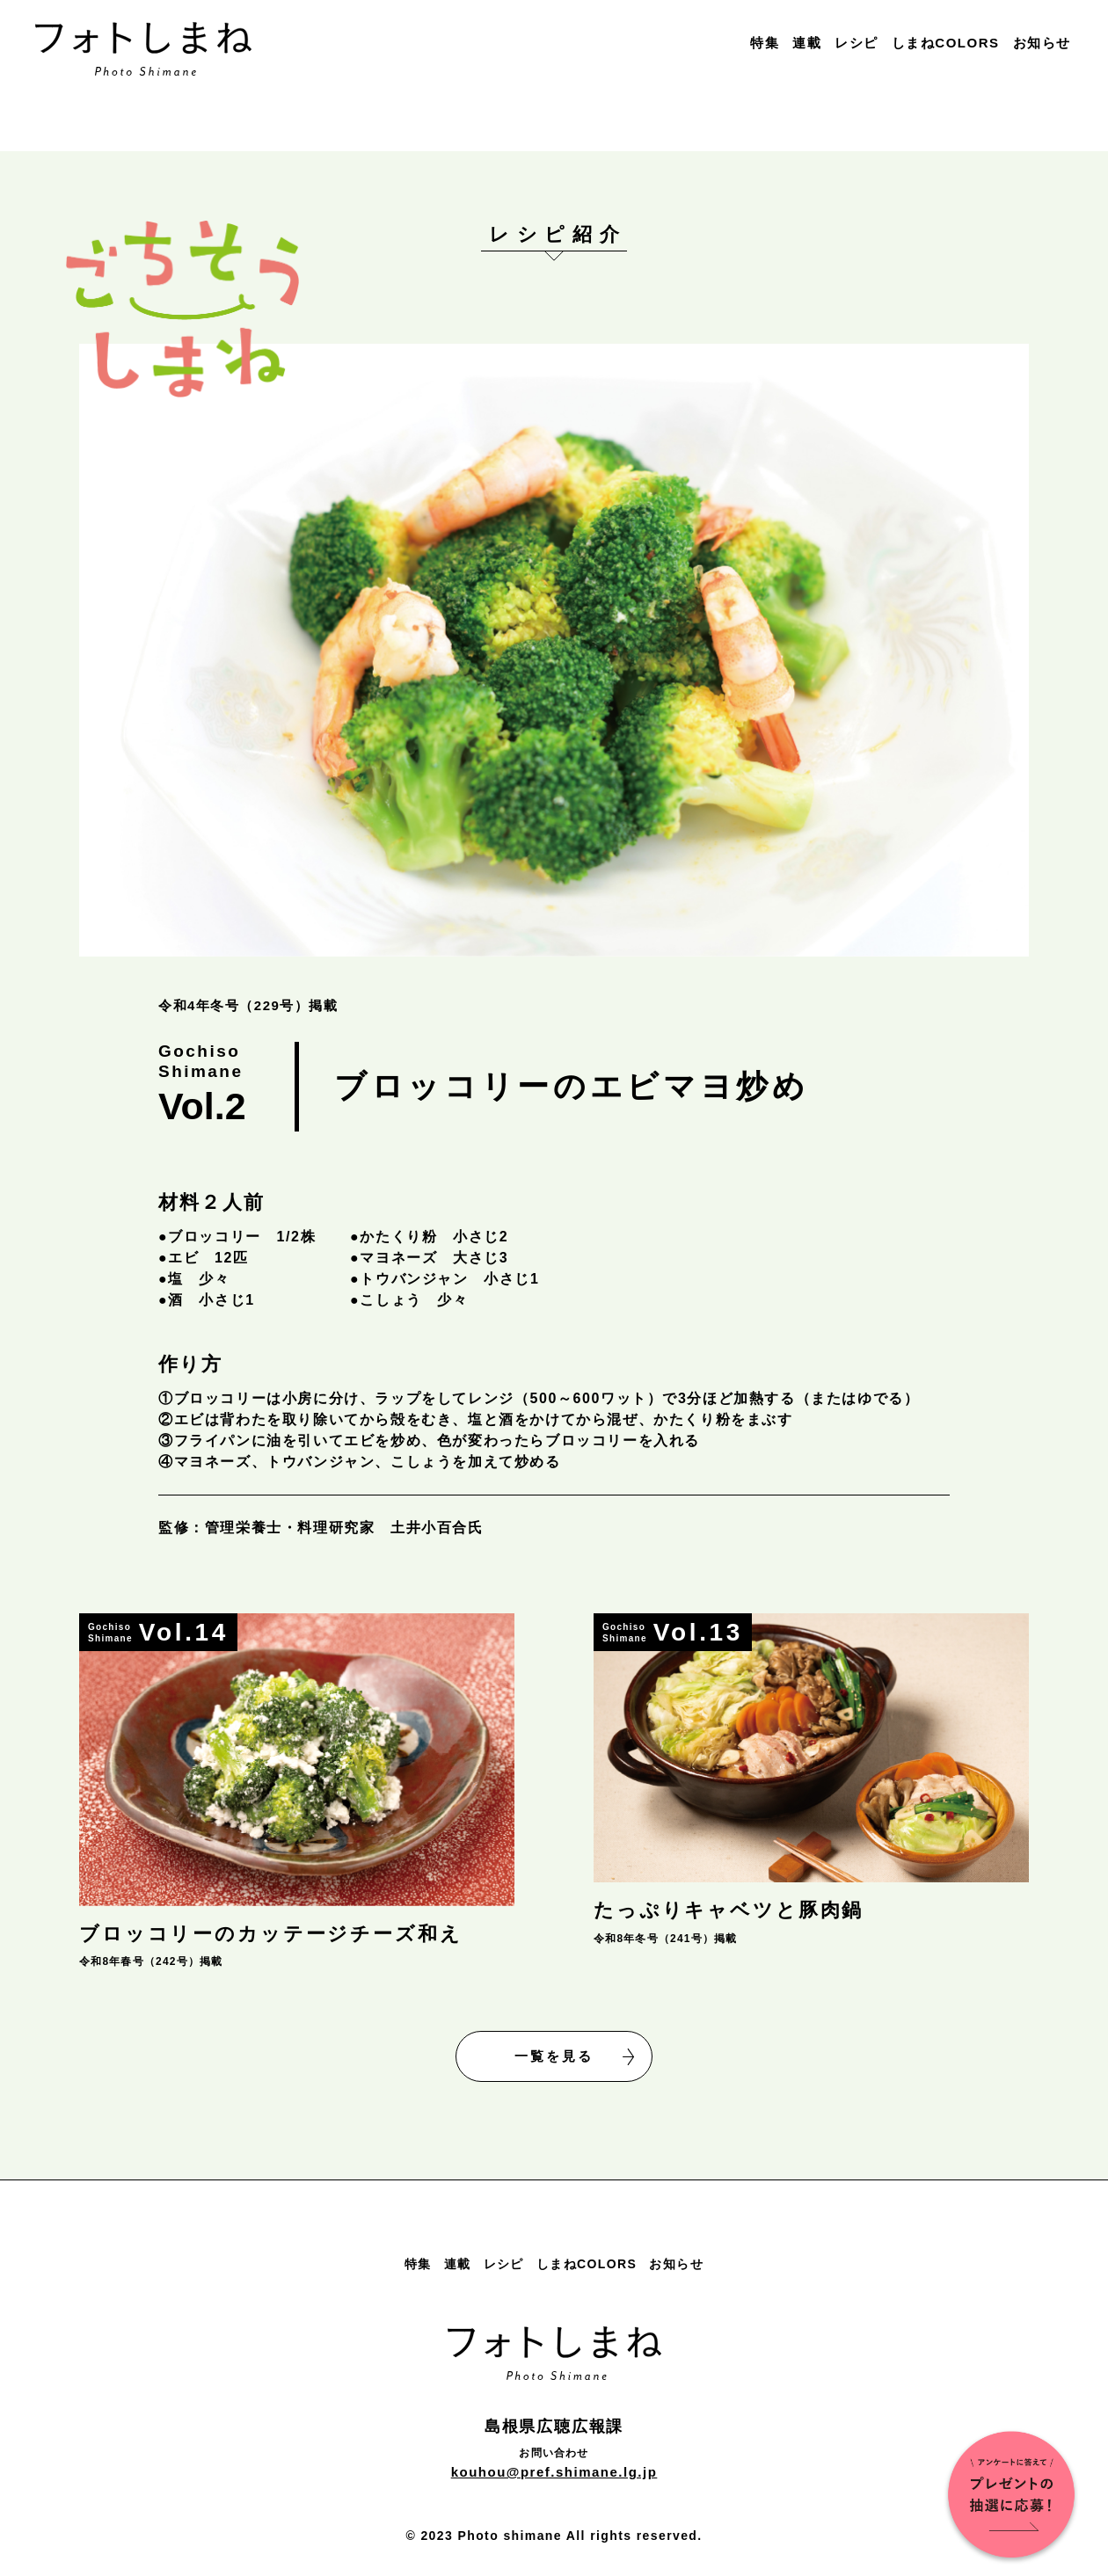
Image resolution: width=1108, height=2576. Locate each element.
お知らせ (1042, 42)
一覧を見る (574, 2056)
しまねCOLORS (946, 42)
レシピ (856, 42)
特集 (764, 42)
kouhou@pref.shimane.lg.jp (554, 2471)
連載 (806, 42)
